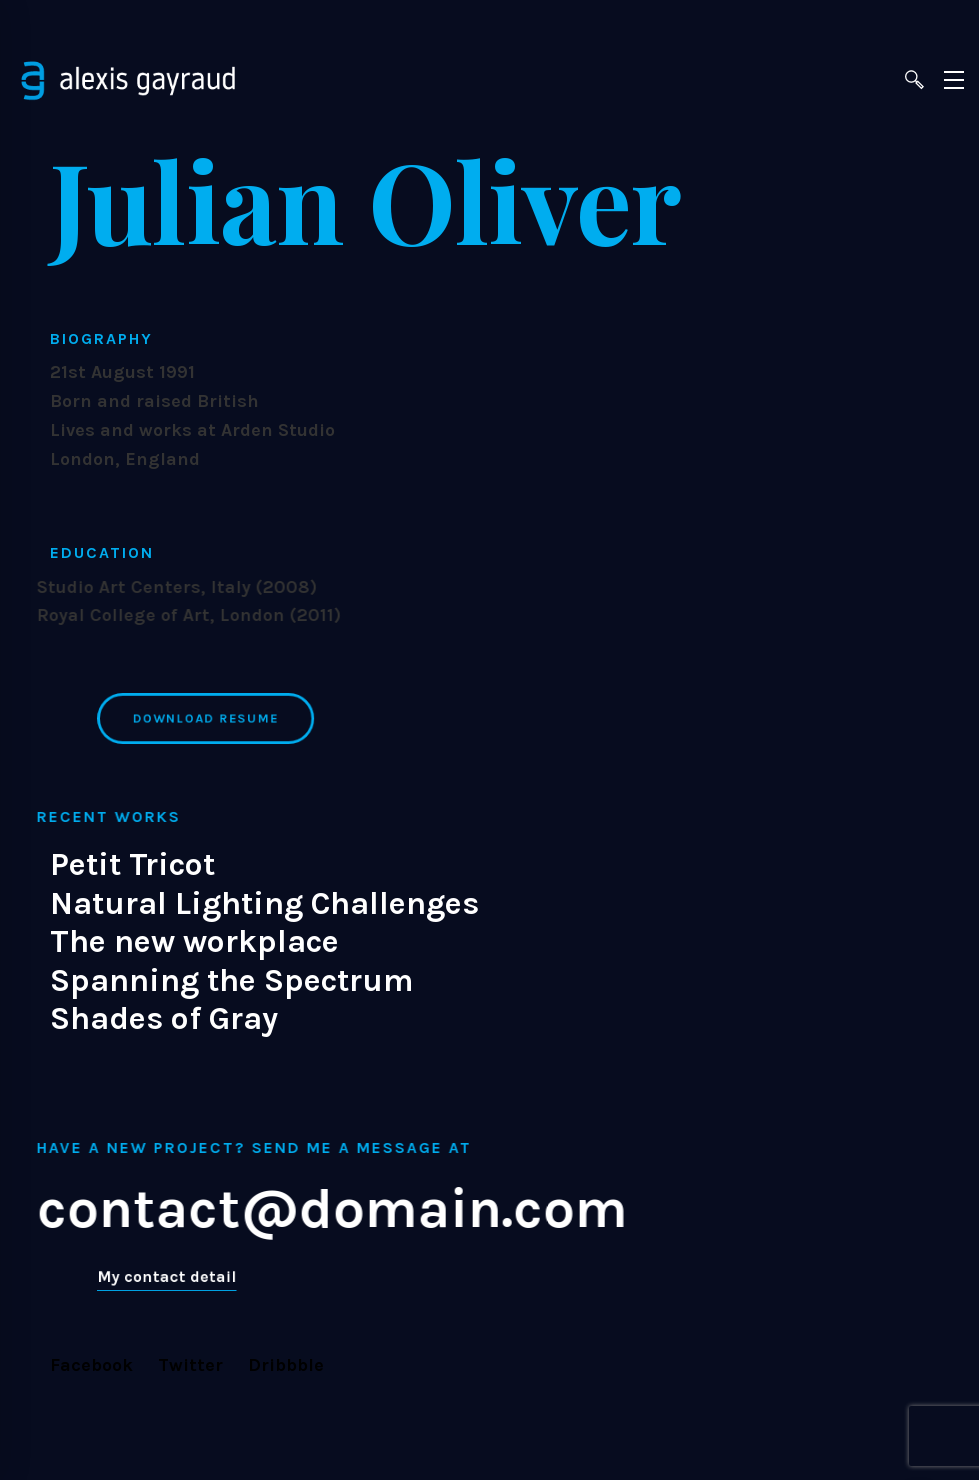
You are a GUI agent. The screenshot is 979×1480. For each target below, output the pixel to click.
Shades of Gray (164, 1018)
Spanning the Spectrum (232, 980)
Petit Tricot (132, 864)
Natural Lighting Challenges (264, 903)
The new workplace (194, 941)
